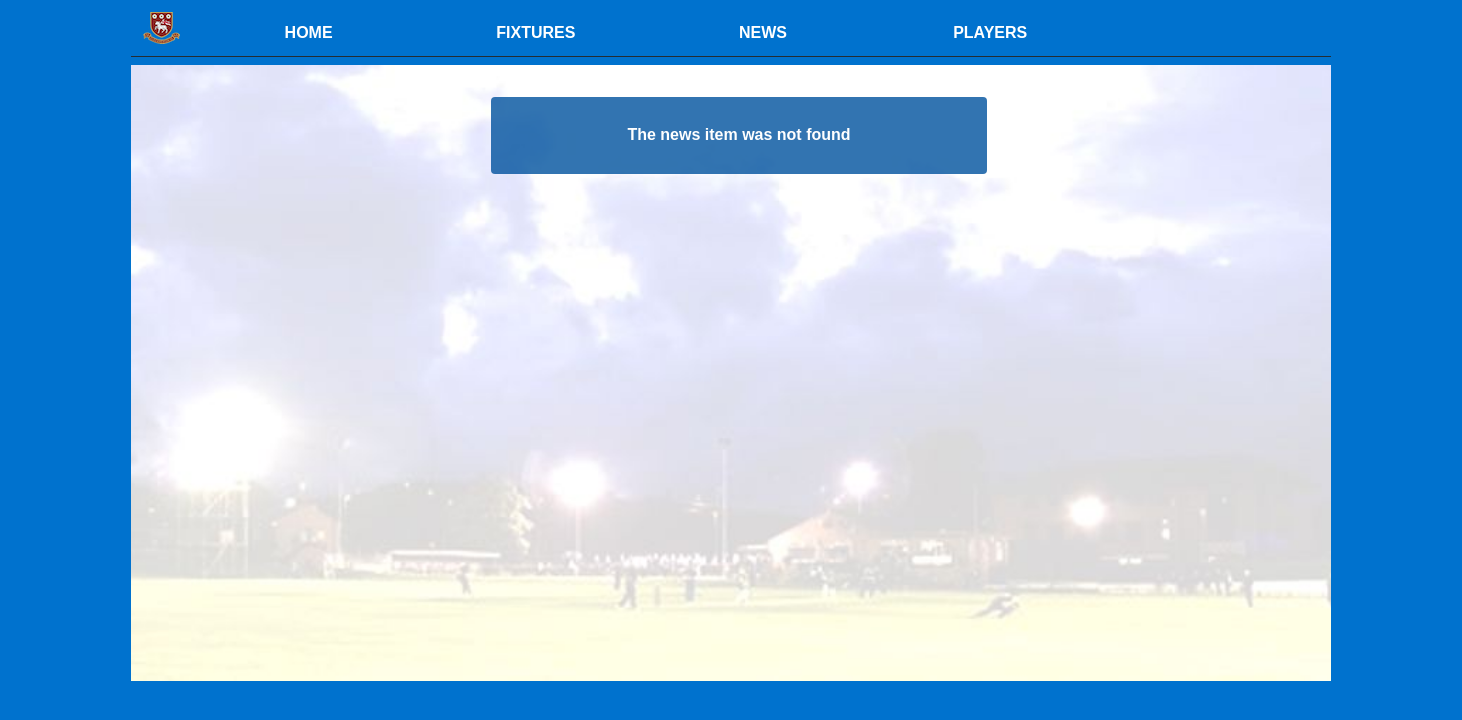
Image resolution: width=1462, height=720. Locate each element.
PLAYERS (990, 32)
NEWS (763, 32)
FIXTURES (535, 32)
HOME (309, 32)
